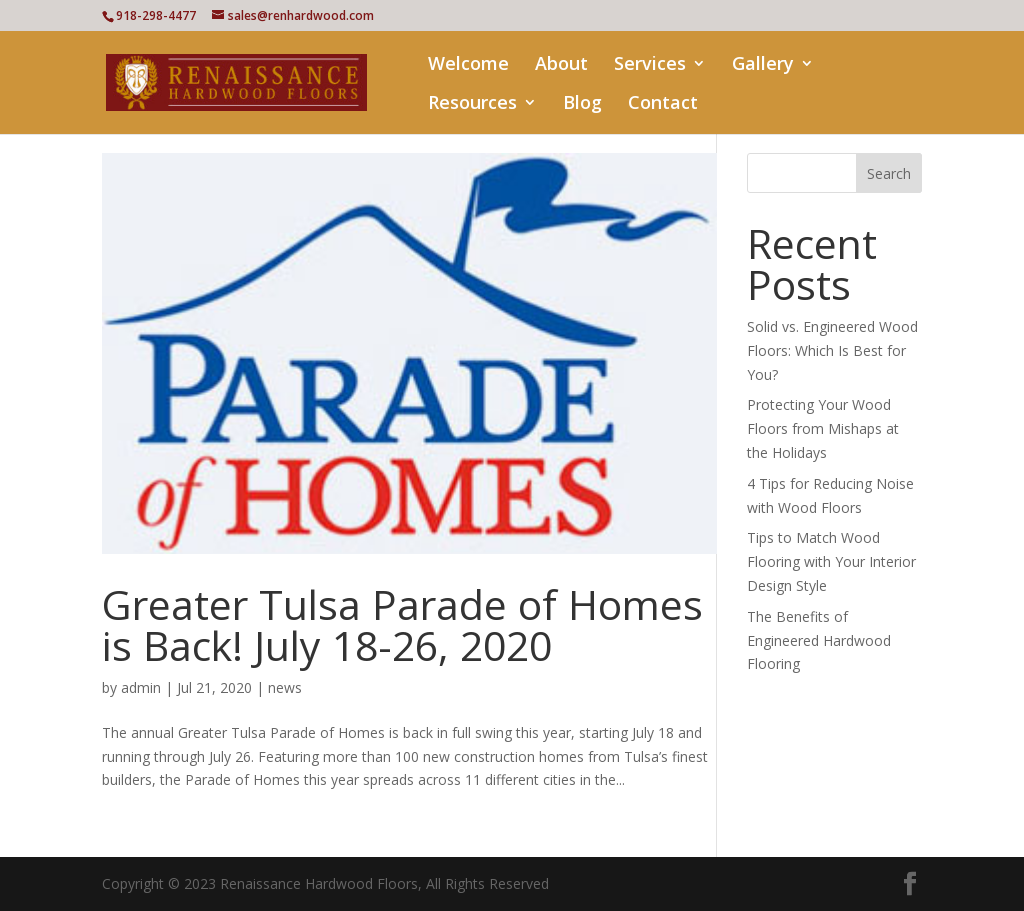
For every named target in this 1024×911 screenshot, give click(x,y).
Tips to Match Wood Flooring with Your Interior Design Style (831, 561)
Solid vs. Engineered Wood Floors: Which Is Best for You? (832, 350)
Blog (582, 104)
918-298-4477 (156, 15)
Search (889, 173)
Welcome (468, 65)
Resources (472, 104)
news (285, 687)
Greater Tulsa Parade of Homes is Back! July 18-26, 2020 (402, 624)
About (561, 65)
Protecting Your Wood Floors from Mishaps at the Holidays (823, 428)
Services (650, 65)
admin (141, 687)
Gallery (763, 65)
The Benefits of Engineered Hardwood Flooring (819, 640)
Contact (663, 104)
